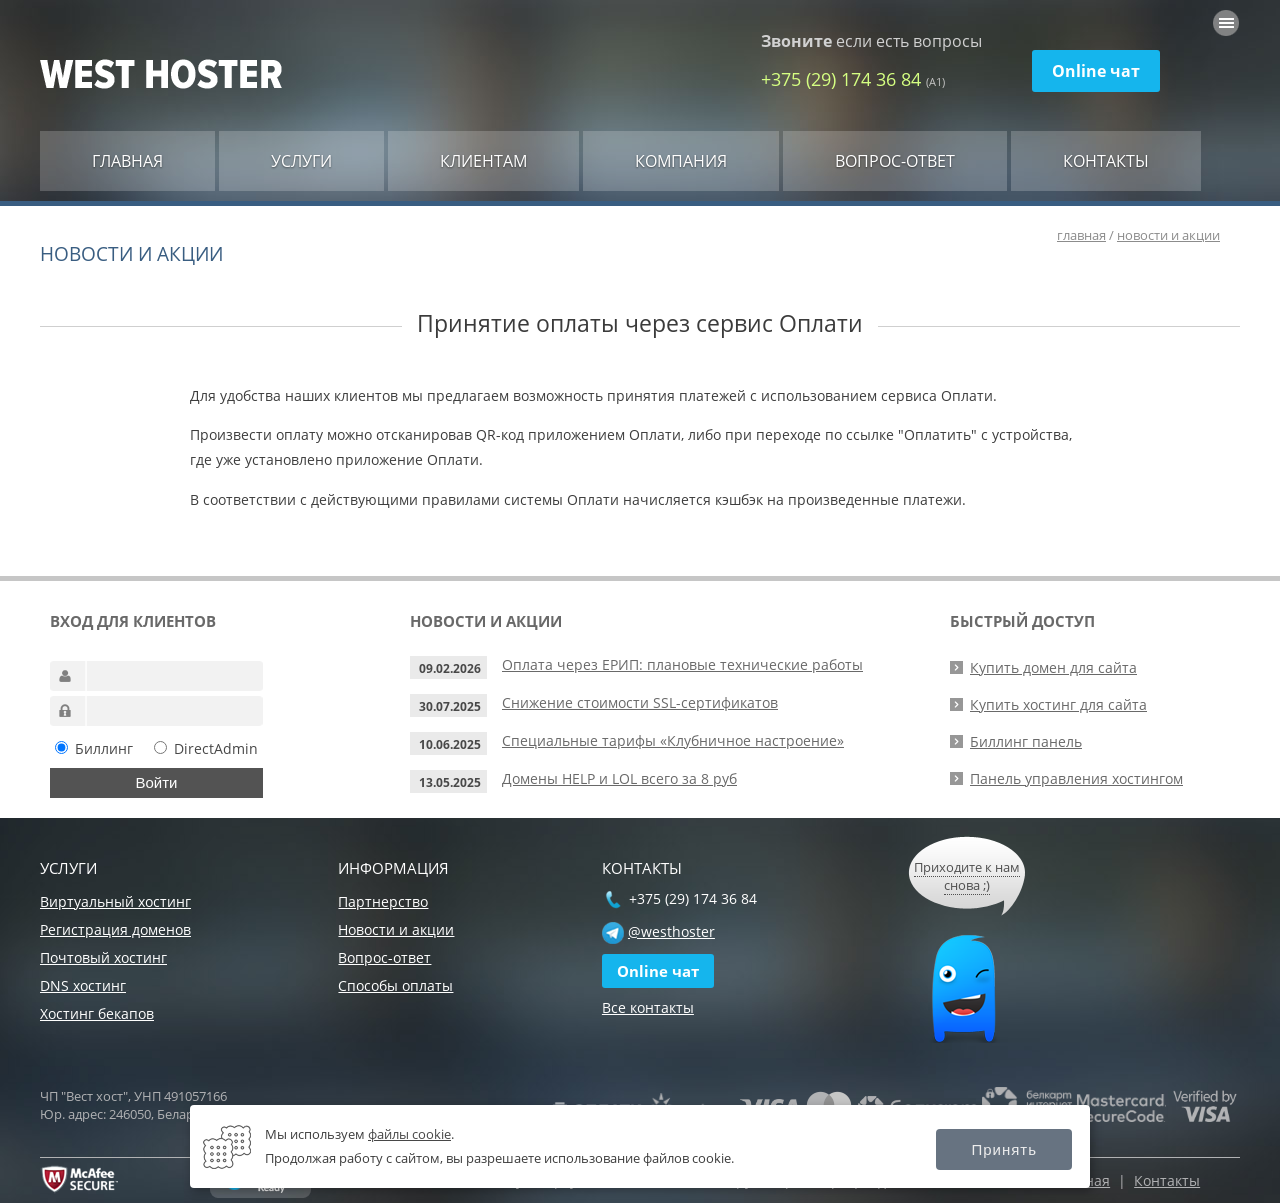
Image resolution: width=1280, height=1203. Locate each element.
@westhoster (671, 931)
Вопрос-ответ (895, 161)
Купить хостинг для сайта (1058, 704)
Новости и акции (396, 929)
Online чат (1096, 71)
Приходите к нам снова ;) (967, 876)
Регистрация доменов (115, 929)
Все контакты (648, 1007)
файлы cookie (409, 1134)
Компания (681, 161)
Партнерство (383, 901)
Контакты (1106, 161)
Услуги (301, 161)
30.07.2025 (450, 706)
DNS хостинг (83, 985)
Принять (1004, 1149)
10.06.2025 (450, 744)
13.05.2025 (450, 782)
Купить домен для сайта (1053, 667)
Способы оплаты (395, 985)
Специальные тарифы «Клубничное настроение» (673, 740)
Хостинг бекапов (97, 1013)
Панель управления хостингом (1076, 778)
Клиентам (483, 161)
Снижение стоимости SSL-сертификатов (640, 702)
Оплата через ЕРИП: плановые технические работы (682, 664)
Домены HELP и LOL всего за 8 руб (619, 778)
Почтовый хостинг (103, 957)
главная (1081, 235)
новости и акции (1168, 235)
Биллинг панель (1026, 741)
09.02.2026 (450, 668)
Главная (127, 161)
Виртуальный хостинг (115, 901)
